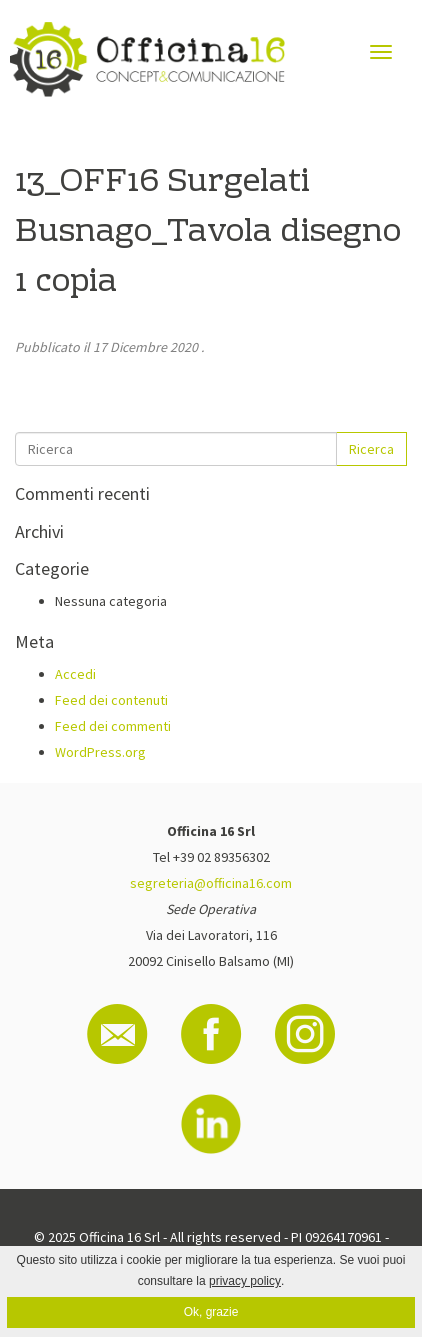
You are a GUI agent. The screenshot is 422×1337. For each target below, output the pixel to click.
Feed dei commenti (113, 726)
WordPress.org (100, 752)
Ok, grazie (211, 1312)
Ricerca (371, 449)
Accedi (75, 674)
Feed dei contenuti (111, 700)
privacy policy (245, 1281)
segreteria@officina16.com (211, 883)
